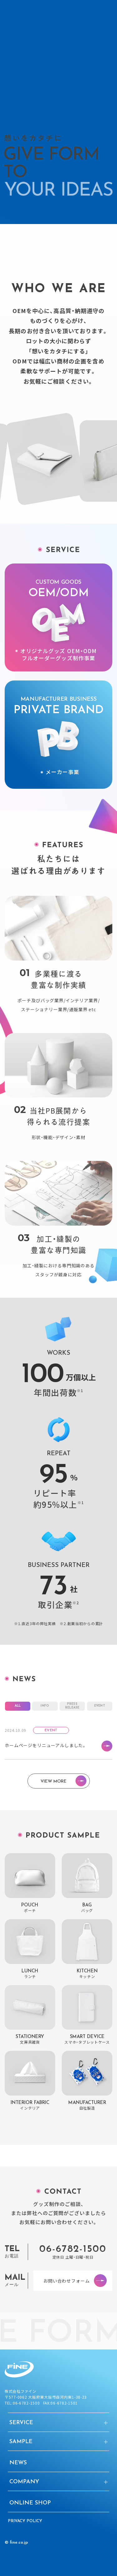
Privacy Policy (25, 2521)
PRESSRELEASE (72, 1711)
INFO (45, 1711)
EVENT (99, 1711)
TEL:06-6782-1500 (22, 2402)
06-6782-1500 (72, 2255)
